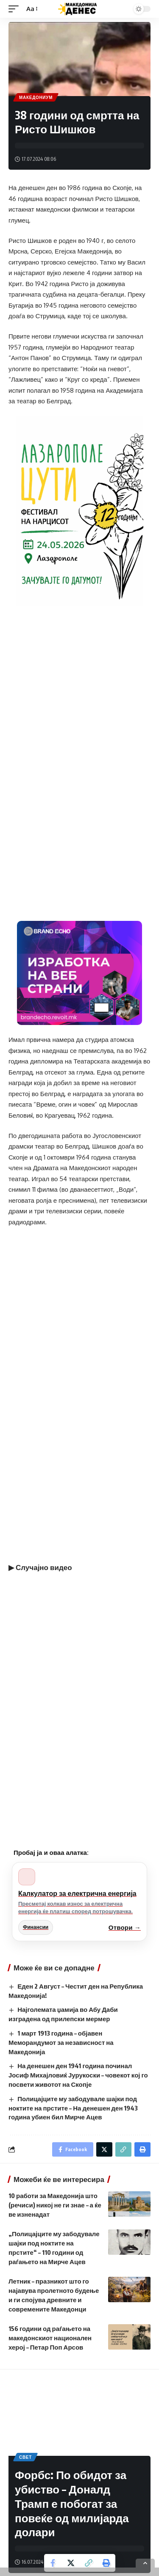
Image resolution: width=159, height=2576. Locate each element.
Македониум (36, 97)
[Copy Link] (89, 2563)
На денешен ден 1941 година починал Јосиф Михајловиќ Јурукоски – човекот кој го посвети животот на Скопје (78, 2075)
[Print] (106, 2563)
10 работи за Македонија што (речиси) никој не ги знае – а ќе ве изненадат (54, 2205)
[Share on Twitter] (71, 2563)
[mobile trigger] (15, 8)
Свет (25, 2457)
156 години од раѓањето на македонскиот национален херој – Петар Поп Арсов (50, 2338)
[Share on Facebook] (53, 2563)
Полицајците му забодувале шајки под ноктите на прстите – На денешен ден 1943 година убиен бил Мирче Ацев (73, 2108)
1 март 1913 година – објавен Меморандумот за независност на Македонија (61, 2042)
